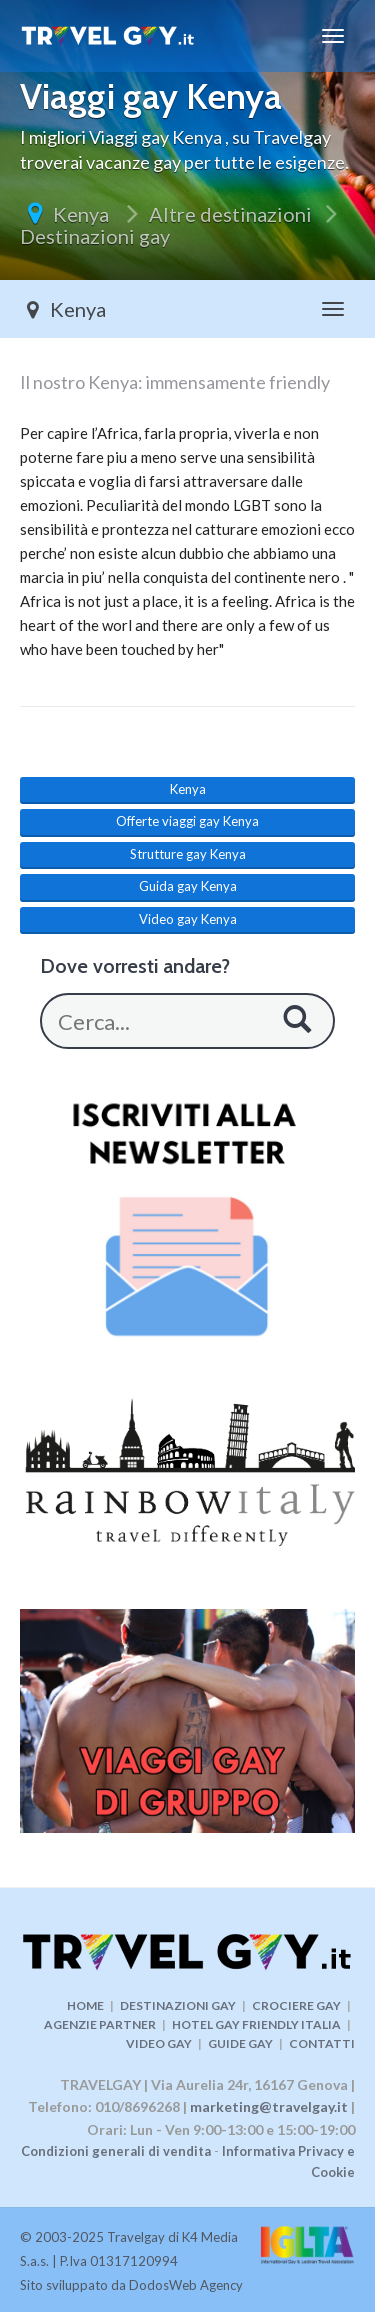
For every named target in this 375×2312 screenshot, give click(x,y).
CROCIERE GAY (296, 2005)
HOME (85, 2005)
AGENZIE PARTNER (100, 2024)
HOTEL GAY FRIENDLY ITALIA (256, 2024)
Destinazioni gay (95, 236)
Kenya (83, 214)
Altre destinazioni (230, 214)
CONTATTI (322, 2043)
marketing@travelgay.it (269, 2106)
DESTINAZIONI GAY (178, 2005)
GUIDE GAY (240, 2043)
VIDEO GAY (159, 2043)
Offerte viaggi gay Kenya (187, 821)
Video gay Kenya (188, 919)
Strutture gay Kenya (188, 854)
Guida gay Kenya (188, 886)
